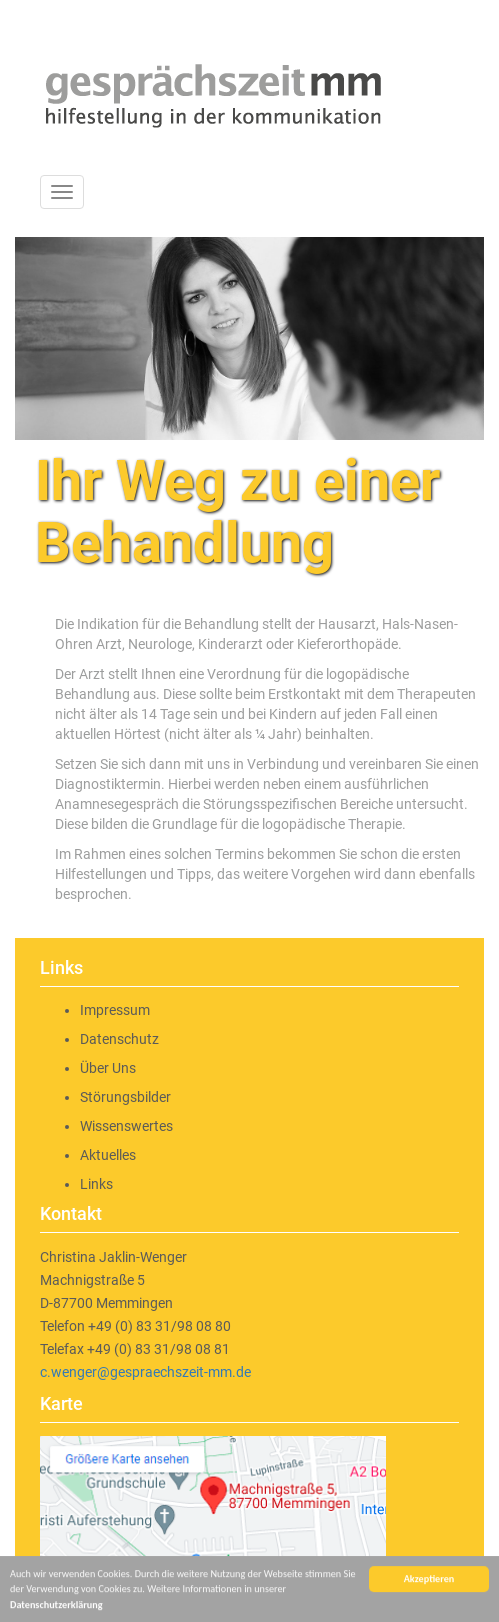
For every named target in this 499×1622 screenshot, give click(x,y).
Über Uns (108, 1068)
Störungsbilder (125, 1097)
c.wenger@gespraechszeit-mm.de (145, 1372)
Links (96, 1184)
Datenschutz (119, 1039)
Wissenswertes (126, 1126)
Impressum (115, 1010)
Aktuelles (108, 1155)
